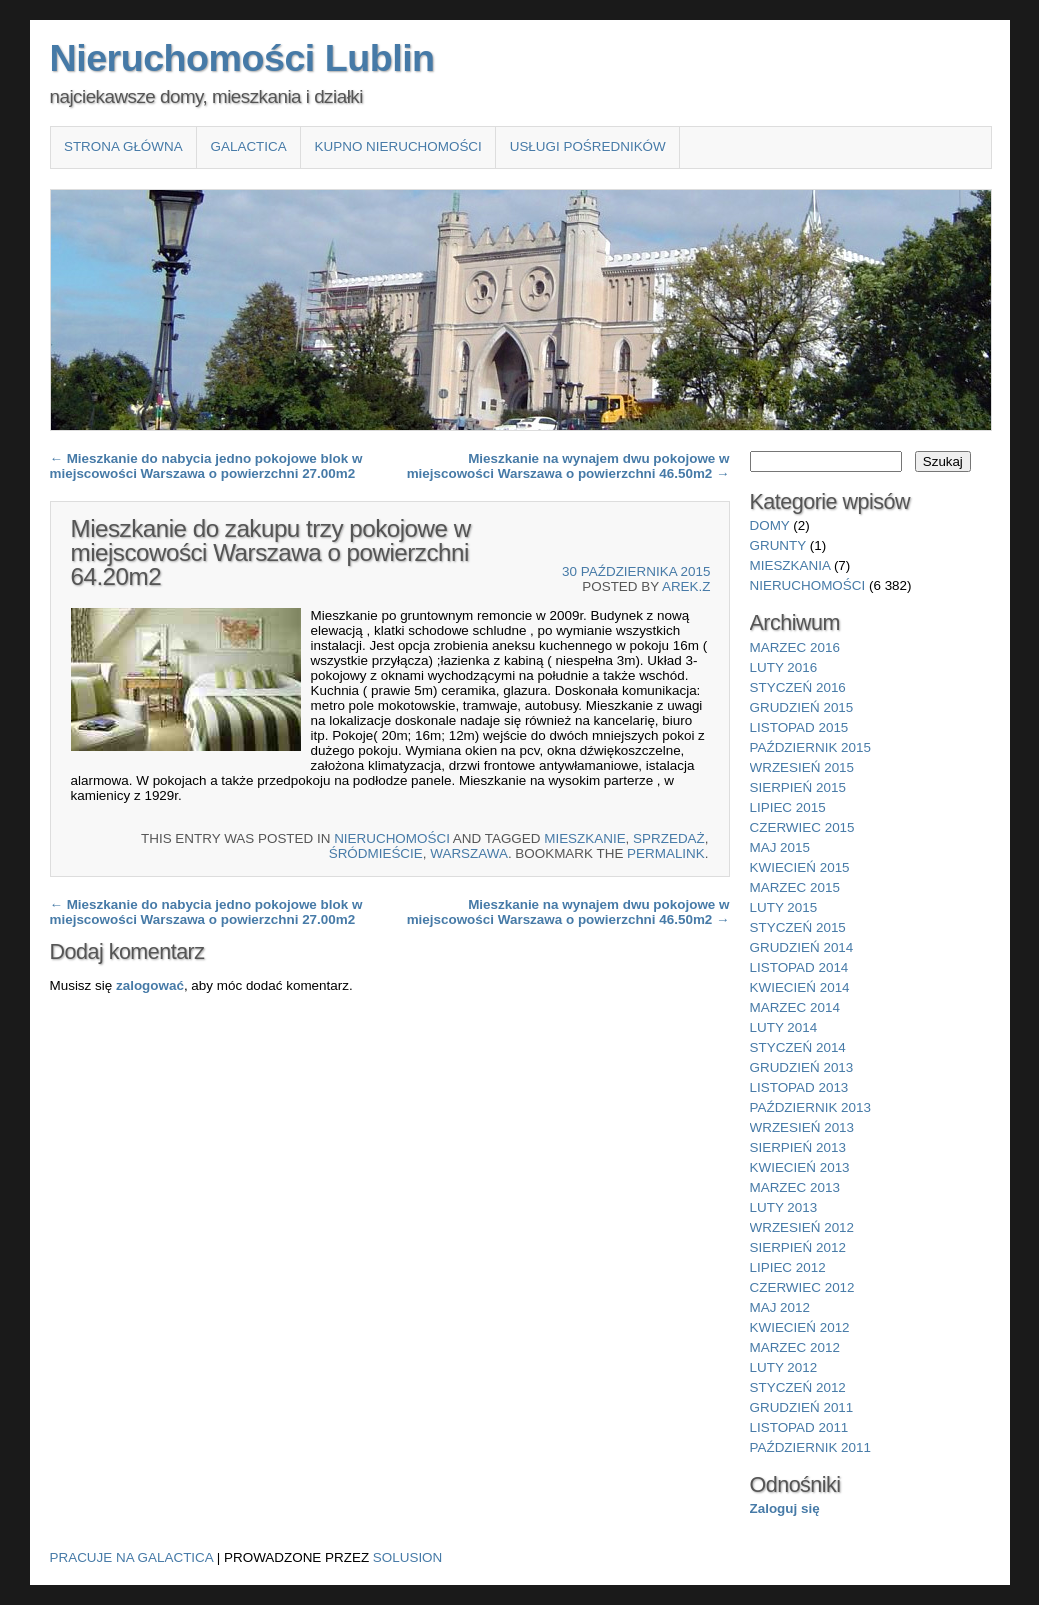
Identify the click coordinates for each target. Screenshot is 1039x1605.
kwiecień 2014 (800, 987)
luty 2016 (784, 667)
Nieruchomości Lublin (242, 58)
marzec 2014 (795, 1007)
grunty (778, 545)
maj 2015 (780, 847)
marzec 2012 (795, 1347)
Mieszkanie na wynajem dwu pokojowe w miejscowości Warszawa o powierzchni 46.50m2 (568, 466)
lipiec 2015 (788, 807)
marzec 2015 (795, 887)
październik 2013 (810, 1107)
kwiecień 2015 (800, 867)
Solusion (407, 1557)
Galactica (249, 146)
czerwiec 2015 (802, 827)
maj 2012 (780, 1307)
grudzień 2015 (802, 707)
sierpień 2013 (798, 1147)
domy (770, 525)
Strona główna (123, 146)
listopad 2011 (799, 1427)
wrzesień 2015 (802, 767)
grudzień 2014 (802, 947)
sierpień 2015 (798, 787)
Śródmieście (376, 853)
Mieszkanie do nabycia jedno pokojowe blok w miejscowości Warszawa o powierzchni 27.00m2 (206, 466)
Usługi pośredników (588, 146)
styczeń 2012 (798, 1387)
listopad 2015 (799, 727)
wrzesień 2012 (802, 1227)
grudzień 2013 (802, 1067)
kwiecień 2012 (800, 1327)
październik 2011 (810, 1447)
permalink (666, 853)
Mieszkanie (584, 838)
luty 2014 (784, 1027)
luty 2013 (784, 1207)
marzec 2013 (795, 1187)
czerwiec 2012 (802, 1287)
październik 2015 (810, 747)
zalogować (150, 985)
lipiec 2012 (788, 1267)
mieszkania (790, 565)
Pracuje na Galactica (132, 1557)
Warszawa (469, 853)
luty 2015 (784, 907)
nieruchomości (392, 838)
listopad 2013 (799, 1087)
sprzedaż (669, 838)
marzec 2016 (795, 647)
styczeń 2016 (798, 687)
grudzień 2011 (802, 1407)
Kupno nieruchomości (398, 146)
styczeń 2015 (798, 927)
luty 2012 (784, 1367)
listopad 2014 (799, 967)
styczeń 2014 (798, 1047)
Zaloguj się (785, 1508)
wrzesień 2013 (802, 1127)
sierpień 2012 (798, 1247)
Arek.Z (686, 586)
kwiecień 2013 (800, 1167)
